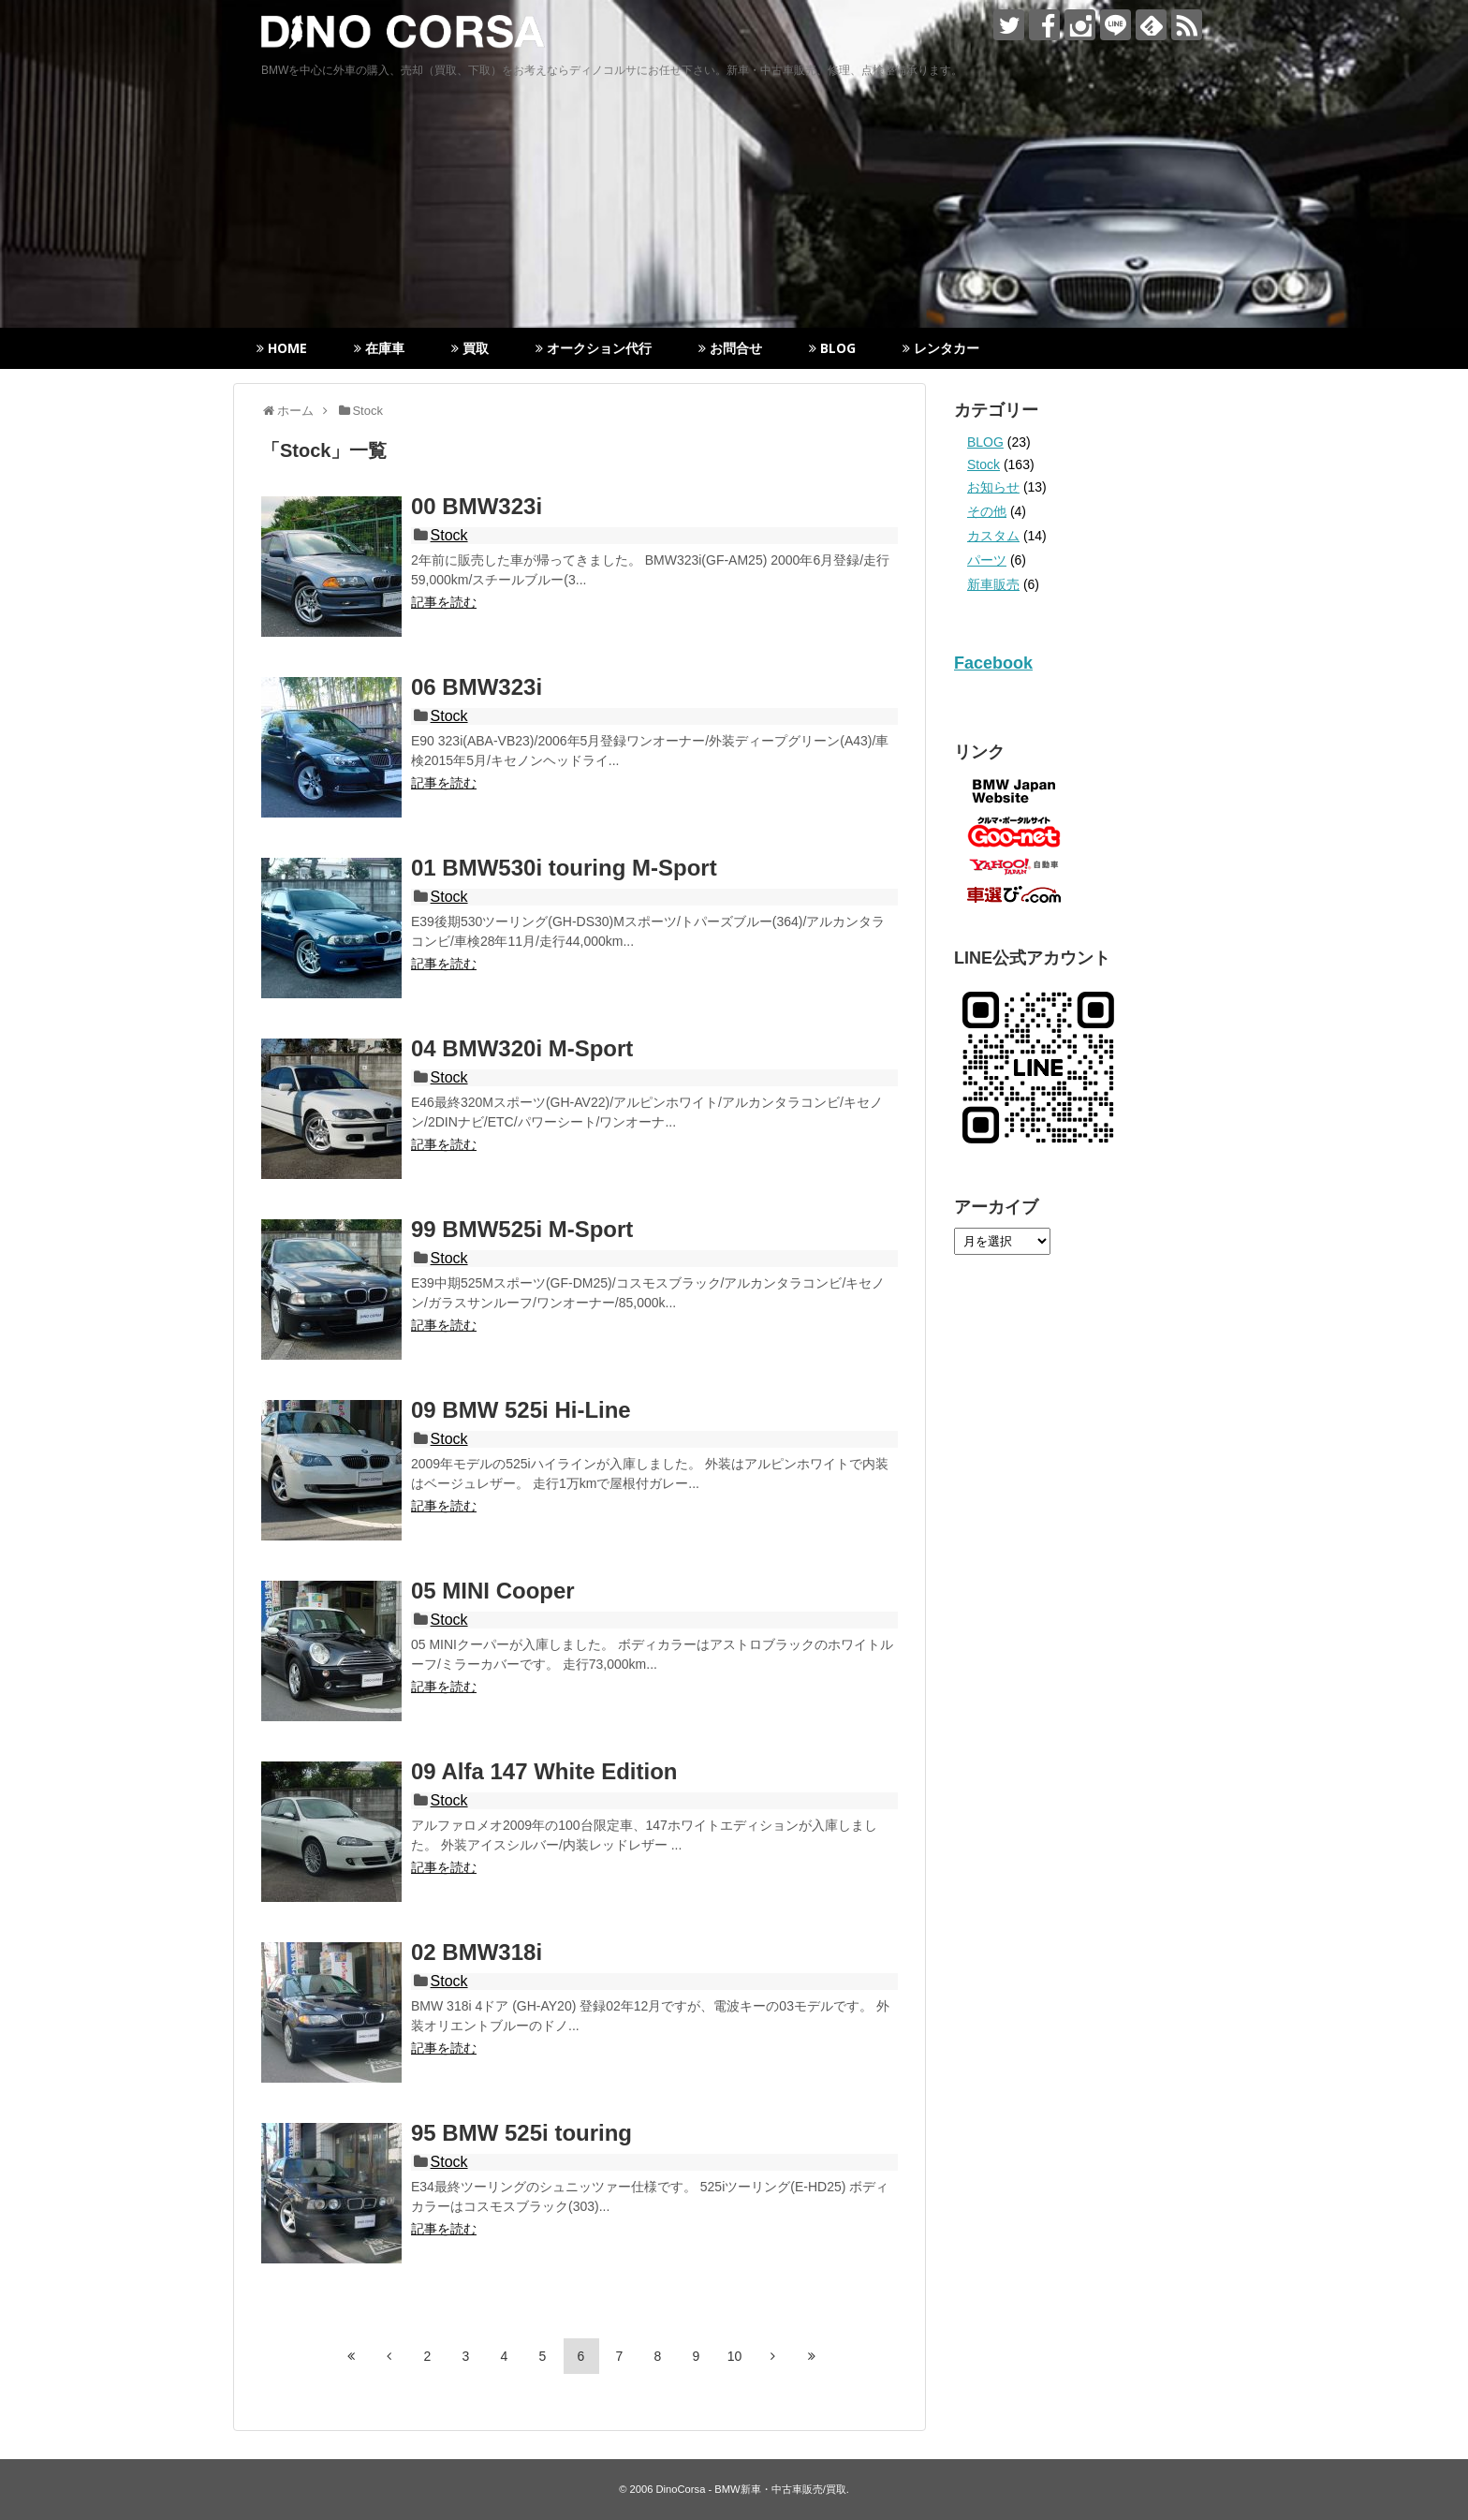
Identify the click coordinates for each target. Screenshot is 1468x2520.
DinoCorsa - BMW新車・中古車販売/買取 (751, 2489)
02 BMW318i (476, 1952)
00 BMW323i (476, 506)
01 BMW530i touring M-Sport (564, 867)
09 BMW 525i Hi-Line (521, 1409)
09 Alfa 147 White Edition (544, 1771)
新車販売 (993, 584)
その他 (986, 511)
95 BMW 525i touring (521, 2132)
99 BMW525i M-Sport (522, 1229)
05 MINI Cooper (493, 1590)
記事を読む (444, 602)
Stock (449, 535)
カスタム (993, 535)
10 (734, 2356)
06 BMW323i (476, 687)
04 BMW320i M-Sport (522, 1048)
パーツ (986, 560)
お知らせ (993, 486)
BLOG (985, 442)
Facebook (993, 663)
